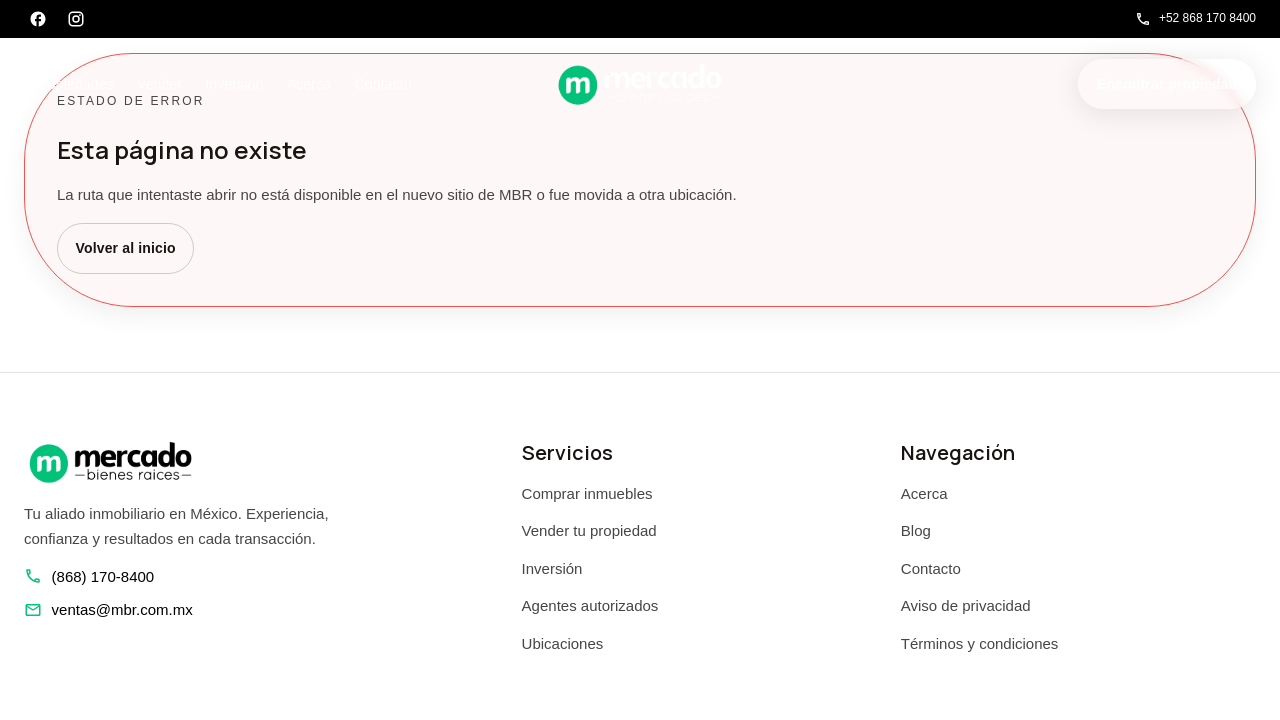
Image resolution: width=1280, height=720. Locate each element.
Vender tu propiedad (589, 530)
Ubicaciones (563, 643)
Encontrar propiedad (1167, 84)
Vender (159, 84)
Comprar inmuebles (587, 493)
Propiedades (74, 84)
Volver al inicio (126, 248)
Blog (916, 530)
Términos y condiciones (980, 643)
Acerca (309, 84)
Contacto (383, 84)
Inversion (234, 84)
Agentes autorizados (590, 605)
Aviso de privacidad (966, 605)
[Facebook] (38, 19)
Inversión (552, 568)
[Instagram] (76, 19)
